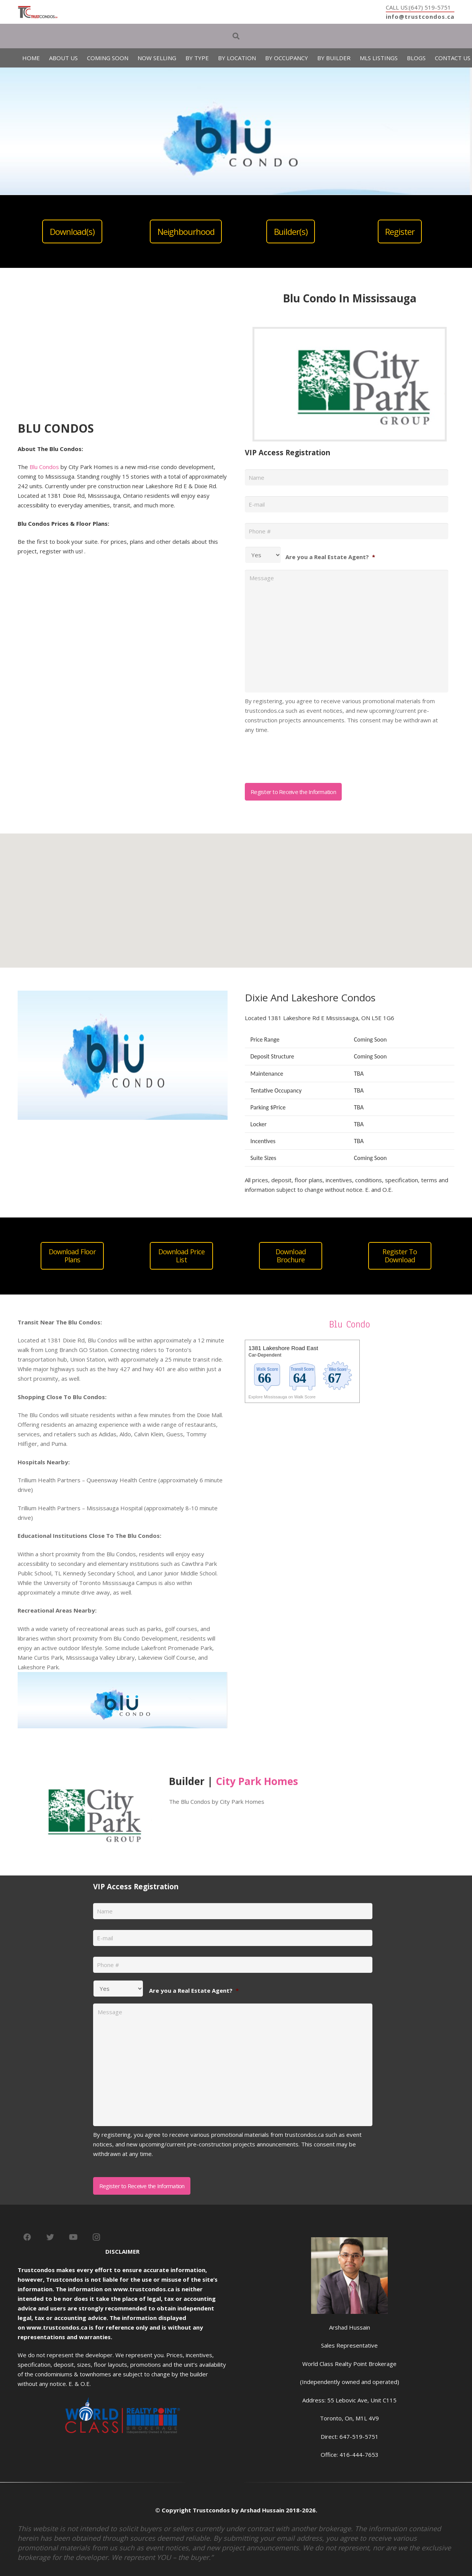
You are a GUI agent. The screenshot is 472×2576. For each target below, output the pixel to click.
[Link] (38, 12)
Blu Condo (349, 1324)
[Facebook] (27, 2237)
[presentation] (303, 756)
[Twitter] (50, 2237)
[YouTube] (73, 2237)
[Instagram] (96, 2237)
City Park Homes (257, 1781)
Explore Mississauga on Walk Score (282, 1397)
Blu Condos (44, 467)
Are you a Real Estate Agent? (330, 557)
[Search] (236, 36)
